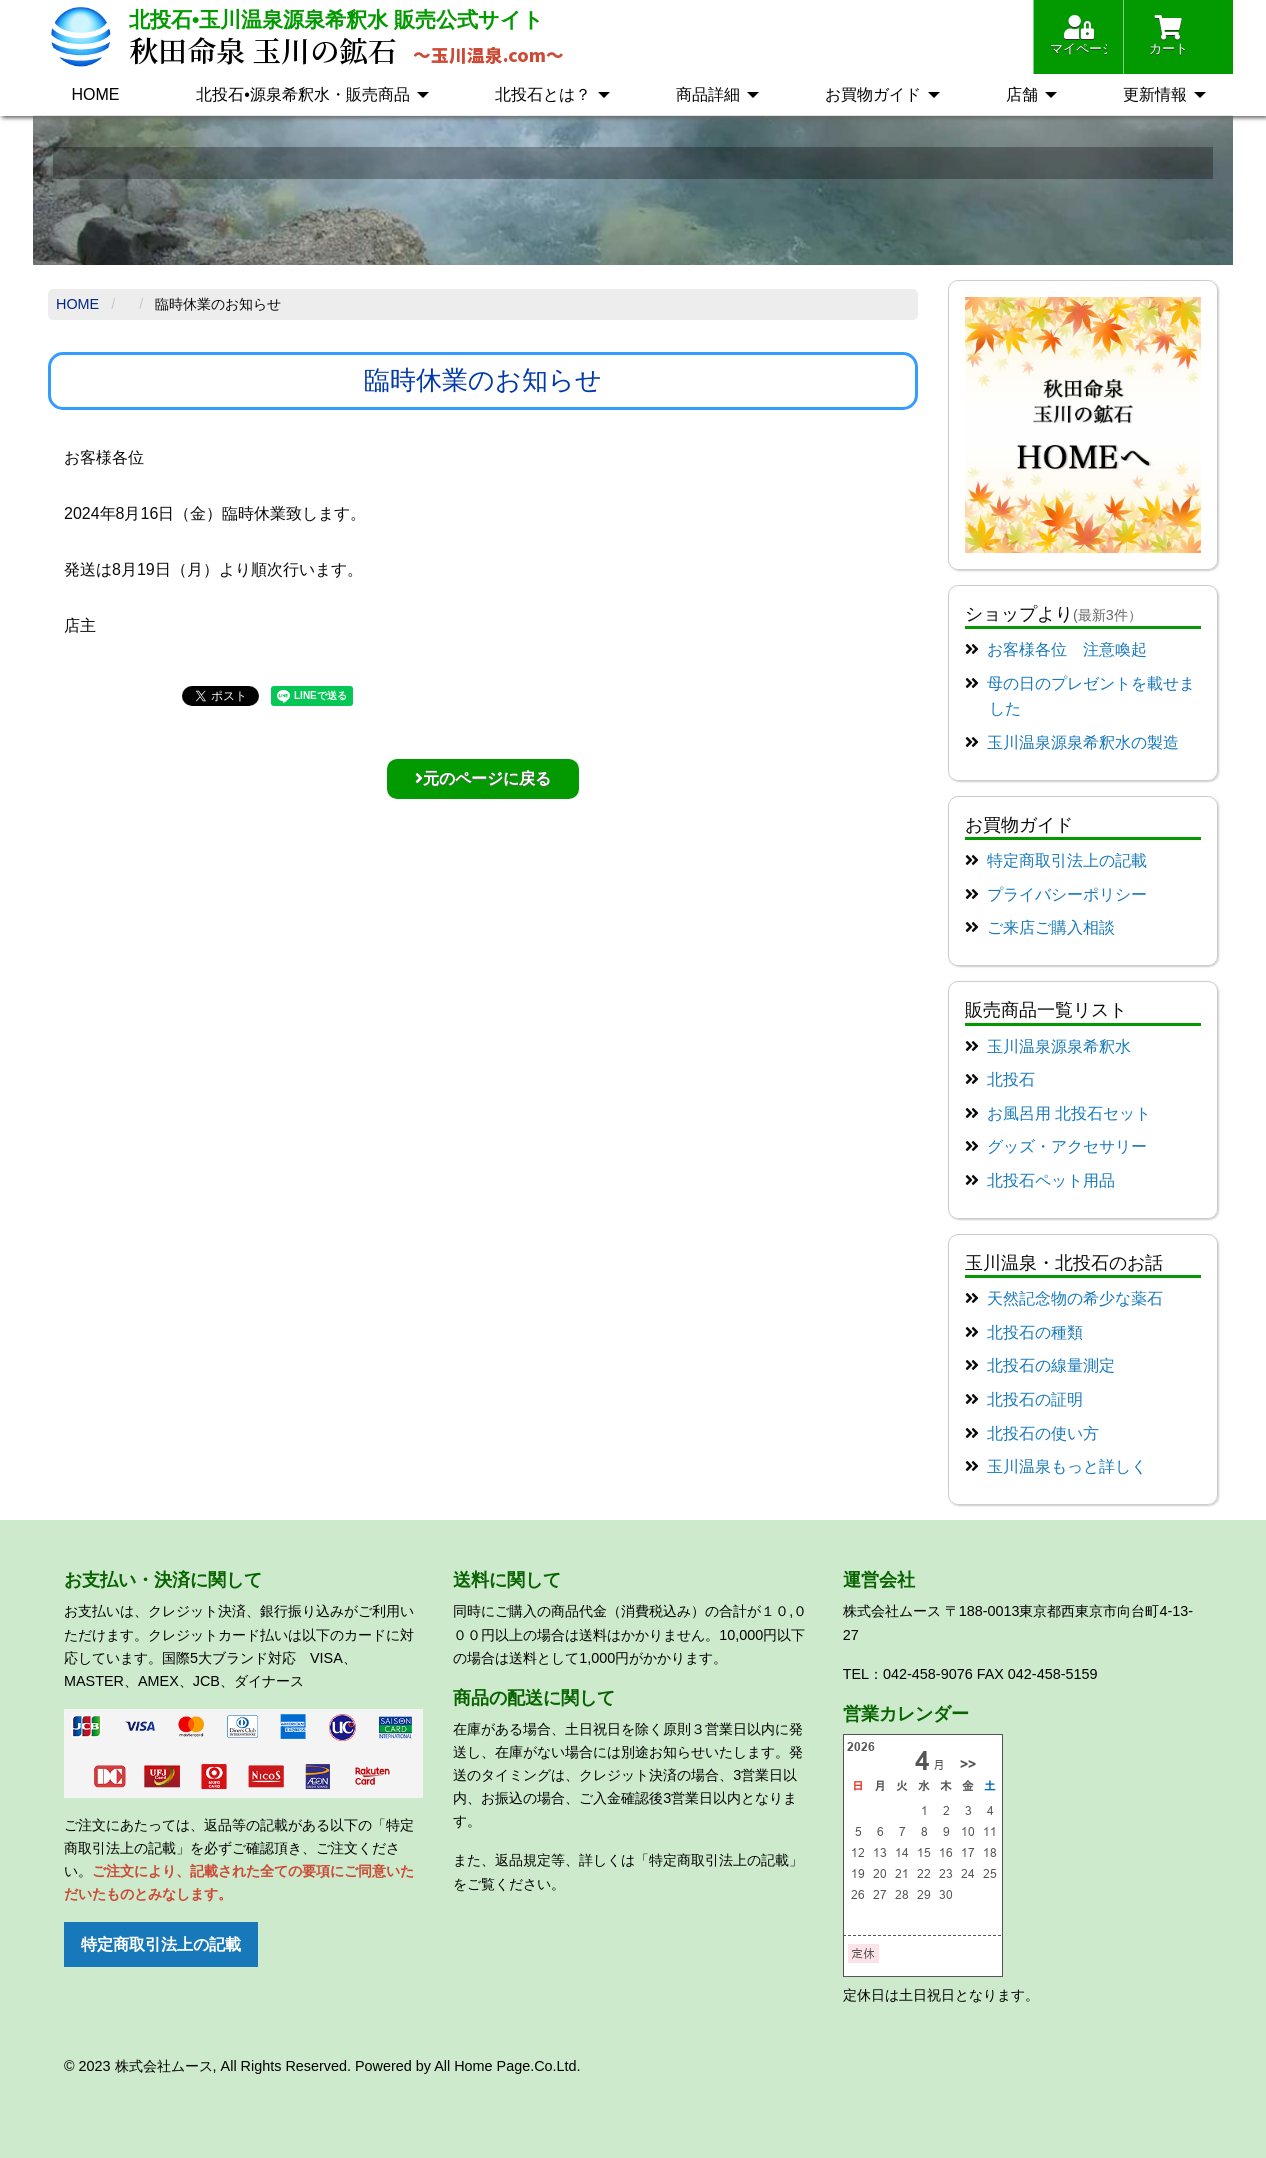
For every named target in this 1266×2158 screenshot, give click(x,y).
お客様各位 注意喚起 (1067, 649)
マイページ (1078, 35)
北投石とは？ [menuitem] (543, 94)
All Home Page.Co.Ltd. (507, 2066)
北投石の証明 (1035, 1399)
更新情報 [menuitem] (1155, 94)
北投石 (1011, 1079)
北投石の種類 (1035, 1332)
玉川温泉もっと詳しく (1067, 1466)
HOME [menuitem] (95, 94)
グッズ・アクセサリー (1067, 1146)
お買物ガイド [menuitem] (873, 94)
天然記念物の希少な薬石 (1075, 1298)
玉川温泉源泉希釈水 (1059, 1046)
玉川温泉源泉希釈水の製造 (1083, 742)
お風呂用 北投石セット (1069, 1113)
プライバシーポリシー (1067, 894)
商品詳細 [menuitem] (708, 94)
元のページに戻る (483, 778)
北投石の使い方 (1043, 1433)
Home (77, 304)
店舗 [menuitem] (1022, 94)
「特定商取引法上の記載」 (719, 1860)
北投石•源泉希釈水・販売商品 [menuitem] (303, 94)
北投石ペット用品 (1051, 1180)
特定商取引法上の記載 (1067, 860)
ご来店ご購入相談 (1051, 927)
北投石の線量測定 (1051, 1365)
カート (1168, 35)
